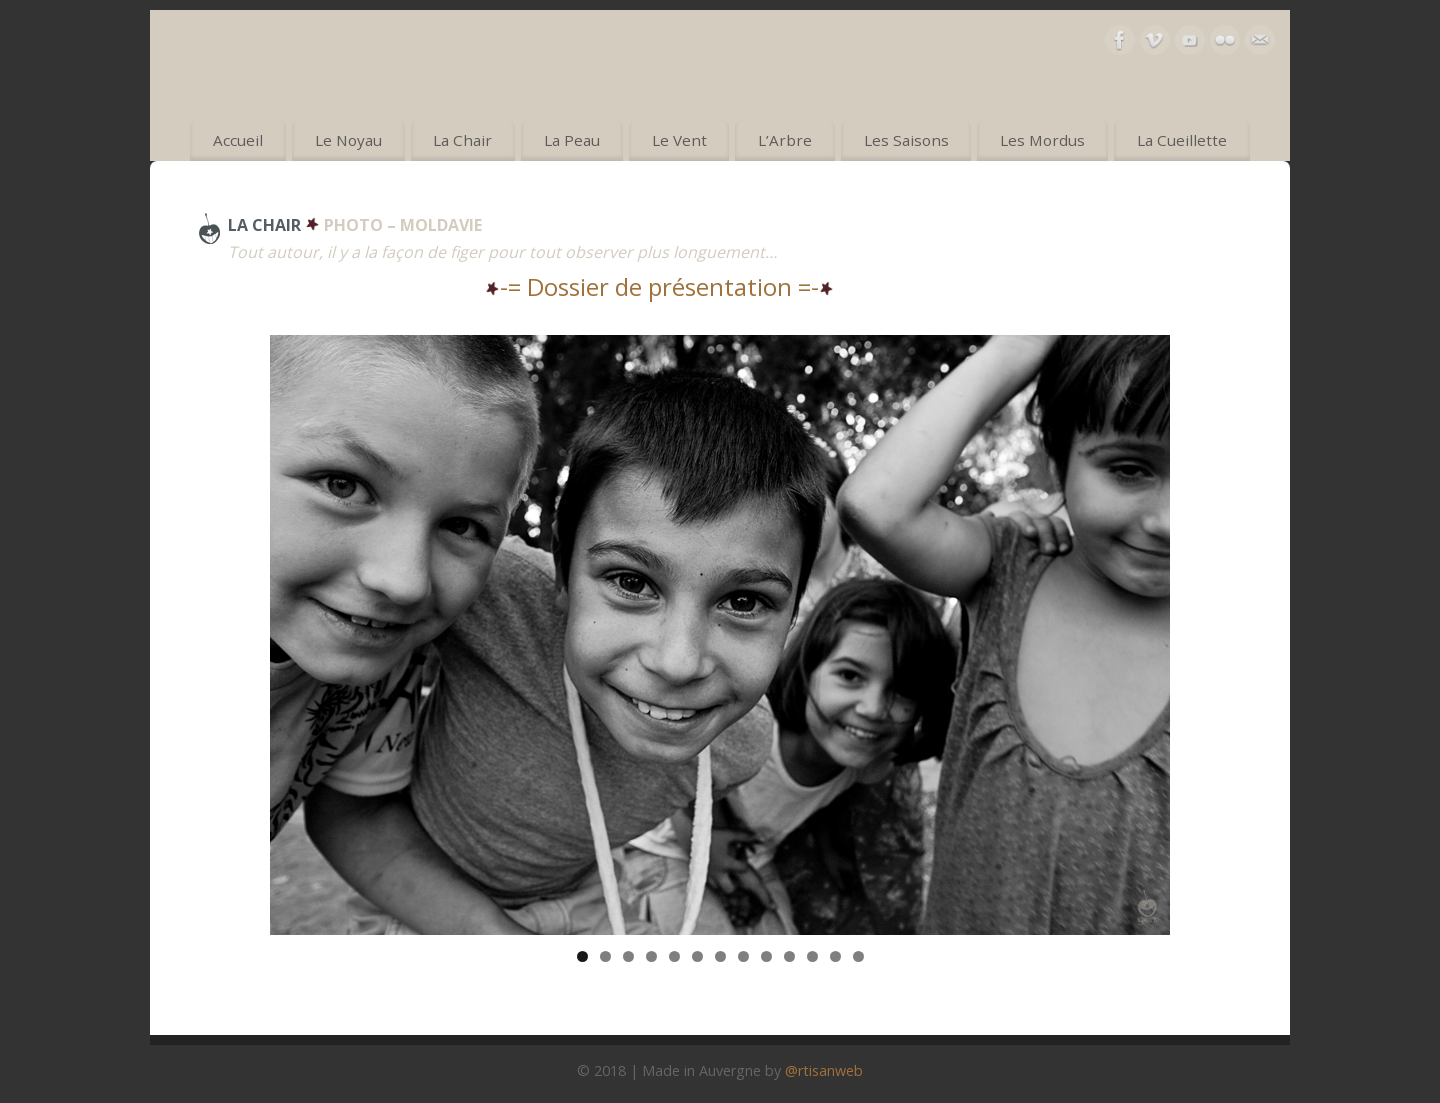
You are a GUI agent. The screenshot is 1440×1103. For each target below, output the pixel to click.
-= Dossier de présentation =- (659, 286)
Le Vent (679, 140)
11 (812, 956)
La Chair (462, 140)
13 (858, 956)
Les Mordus (1042, 140)
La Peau (572, 140)
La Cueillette (1182, 140)
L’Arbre (785, 140)
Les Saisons (906, 140)
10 (789, 956)
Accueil (238, 140)
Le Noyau (348, 140)
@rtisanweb (824, 1070)
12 (835, 956)
